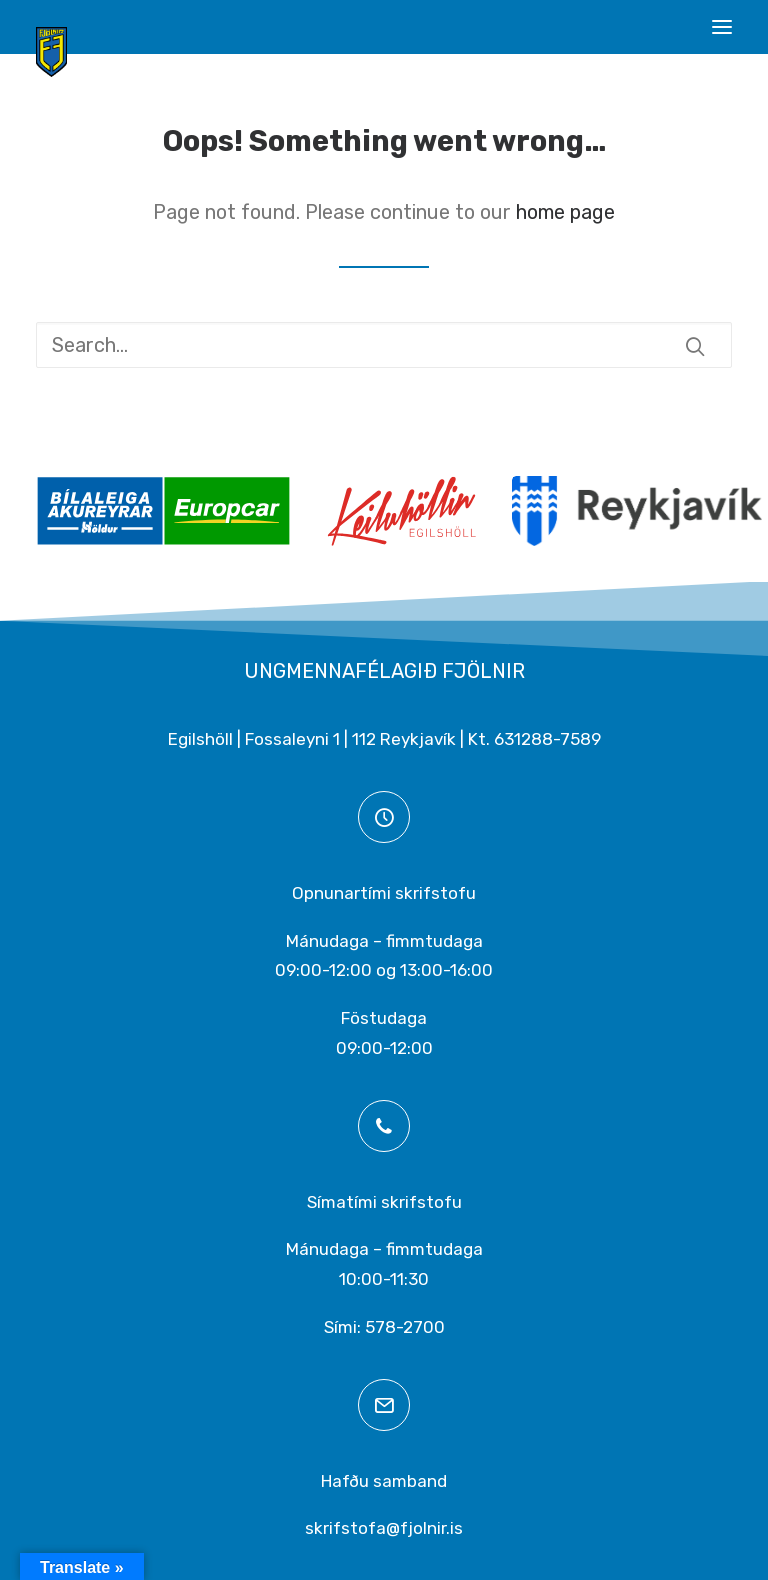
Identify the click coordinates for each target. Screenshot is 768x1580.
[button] (722, 27)
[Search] (384, 345)
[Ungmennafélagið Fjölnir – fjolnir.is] (51, 52)
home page (565, 212)
